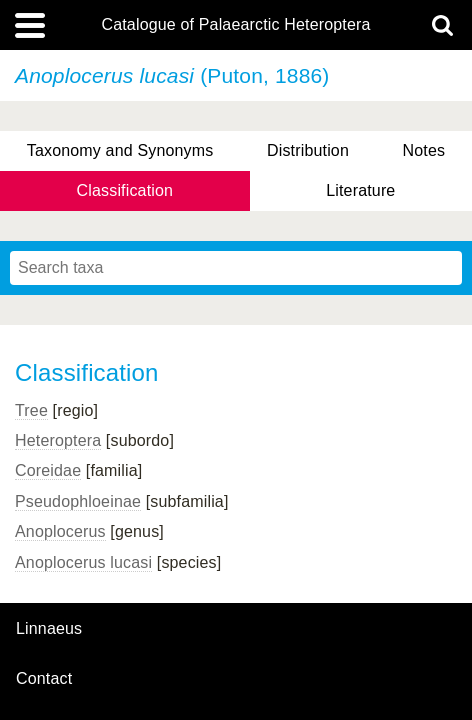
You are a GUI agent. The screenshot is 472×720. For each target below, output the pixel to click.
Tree (31, 410)
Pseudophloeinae (78, 501)
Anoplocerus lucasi (83, 562)
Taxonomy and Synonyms (120, 150)
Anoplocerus (60, 531)
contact (44, 678)
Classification (125, 190)
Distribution (308, 150)
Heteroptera (58, 440)
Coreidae (48, 470)
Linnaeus (49, 629)
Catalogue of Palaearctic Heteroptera (235, 25)
